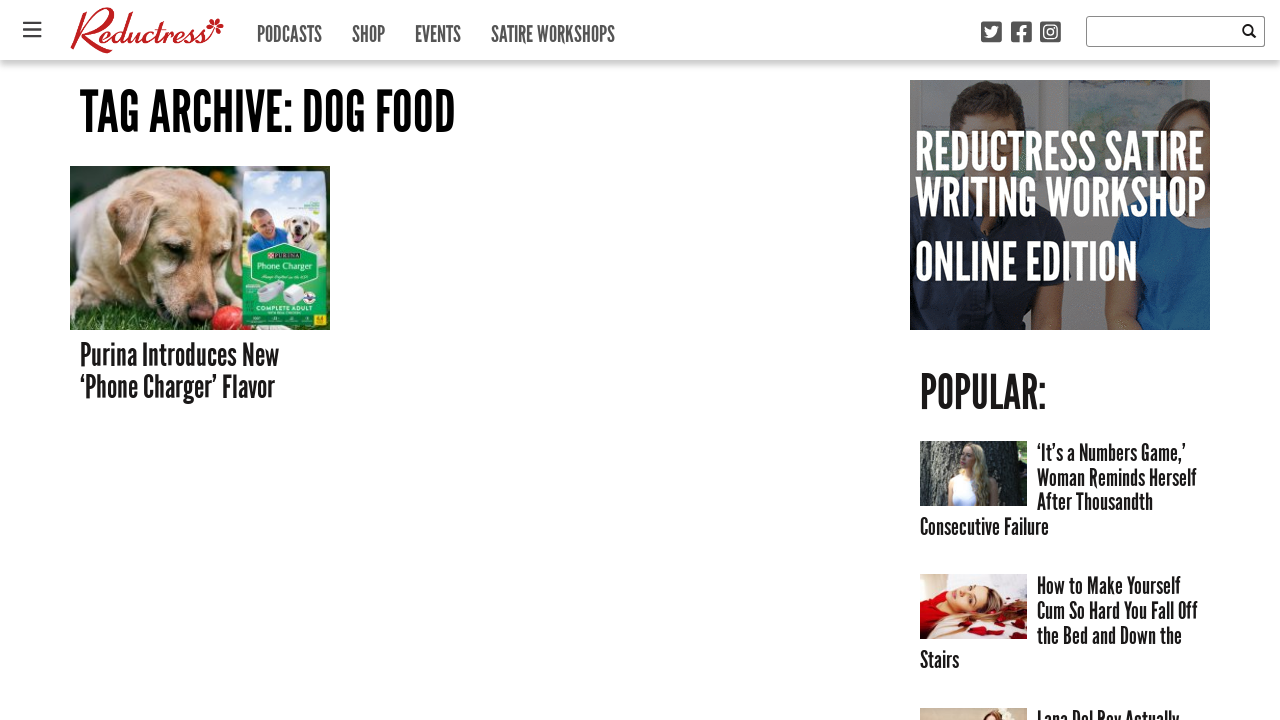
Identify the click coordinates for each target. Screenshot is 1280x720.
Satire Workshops (553, 29)
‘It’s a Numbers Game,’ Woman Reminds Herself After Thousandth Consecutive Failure (1058, 489)
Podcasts (289, 29)
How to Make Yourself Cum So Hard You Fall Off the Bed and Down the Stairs (1059, 622)
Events (438, 29)
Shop (368, 29)
